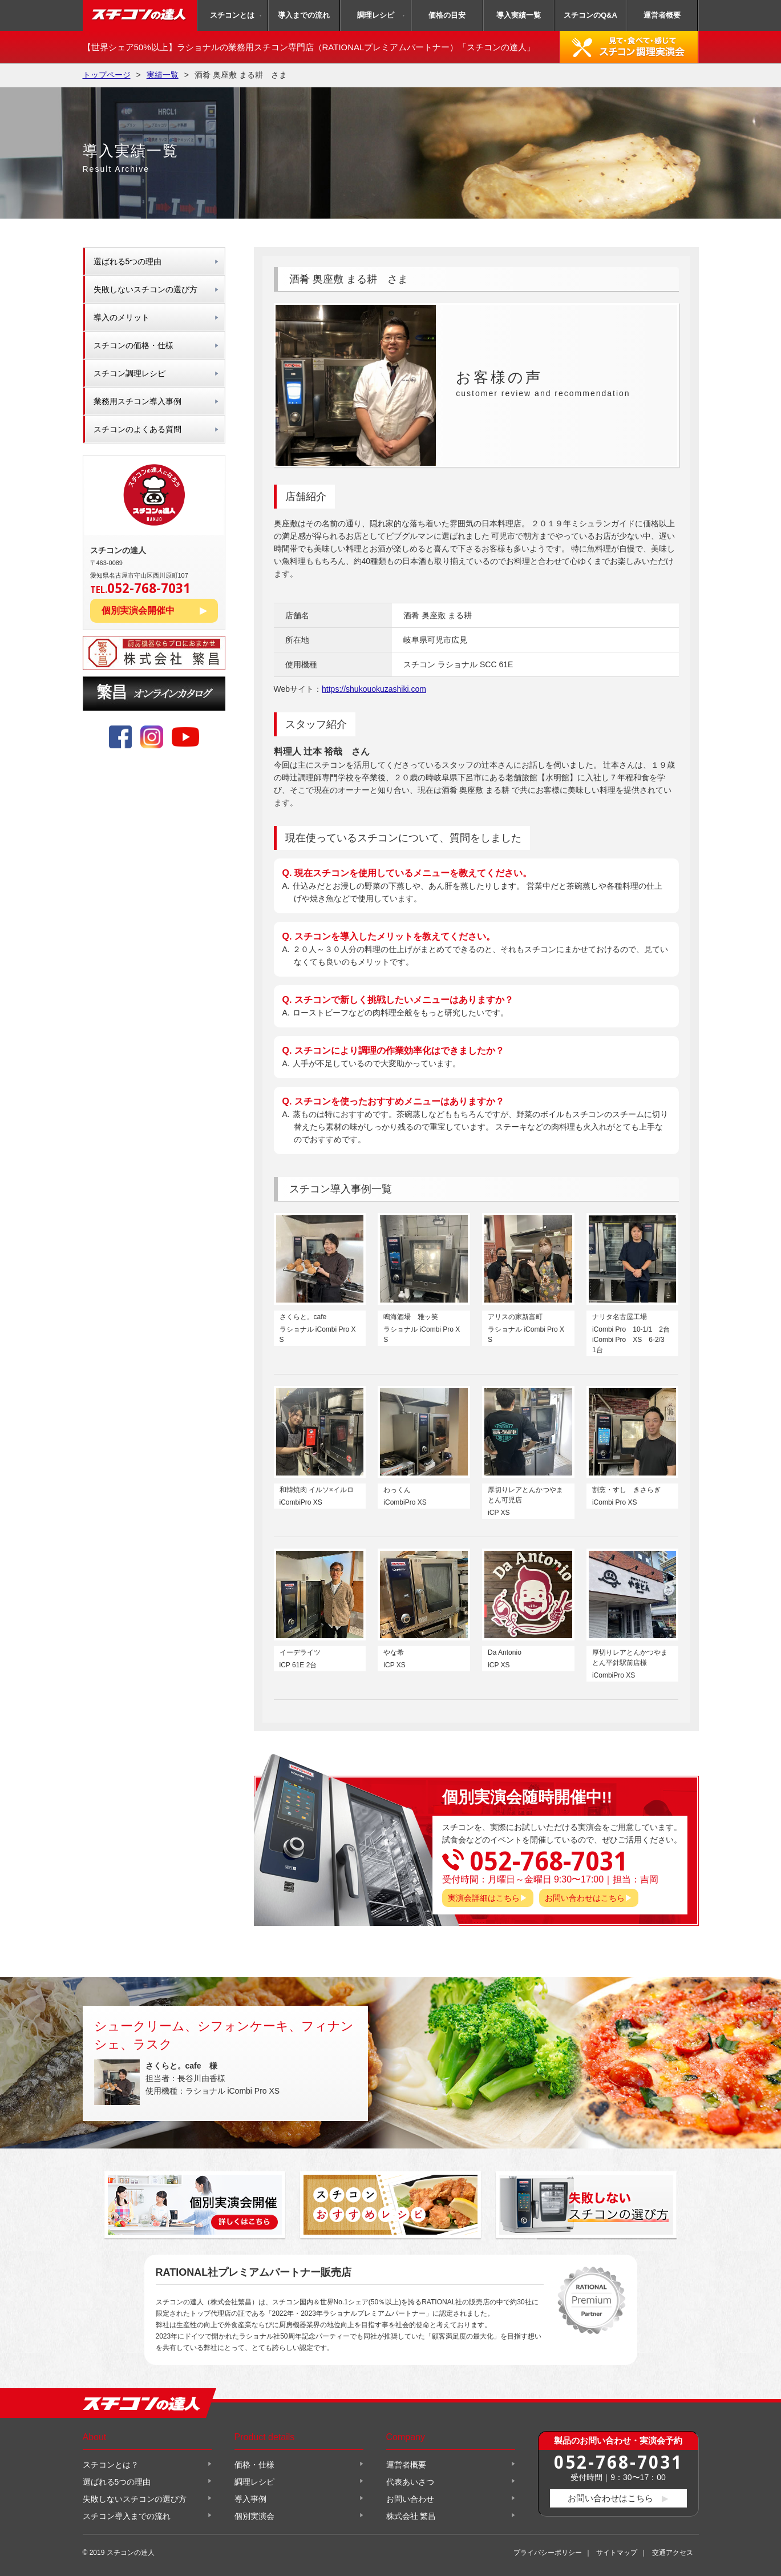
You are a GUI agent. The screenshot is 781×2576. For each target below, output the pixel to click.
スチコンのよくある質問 (137, 429)
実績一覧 (163, 74)
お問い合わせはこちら (585, 1897)
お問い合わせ (410, 2499)
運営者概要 (662, 15)
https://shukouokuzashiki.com (374, 689)
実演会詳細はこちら (484, 1897)
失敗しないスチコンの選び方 (145, 289)
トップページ (107, 74)
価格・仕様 (254, 2464)
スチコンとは (232, 15)
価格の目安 (447, 15)
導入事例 (250, 2499)
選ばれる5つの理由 (128, 261)
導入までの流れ (304, 15)
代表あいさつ (410, 2481)
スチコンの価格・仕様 (133, 345)
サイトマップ (616, 2553)
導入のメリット (121, 317)
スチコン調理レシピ (129, 373)
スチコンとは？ (111, 2464)
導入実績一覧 (518, 15)
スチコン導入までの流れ (127, 2516)
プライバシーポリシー (547, 2553)
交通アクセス (672, 2553)
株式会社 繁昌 (411, 2516)
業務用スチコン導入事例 (137, 401)
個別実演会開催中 (138, 610)
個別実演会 (254, 2516)
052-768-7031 (618, 2461)
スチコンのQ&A (590, 15)
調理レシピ (375, 15)
